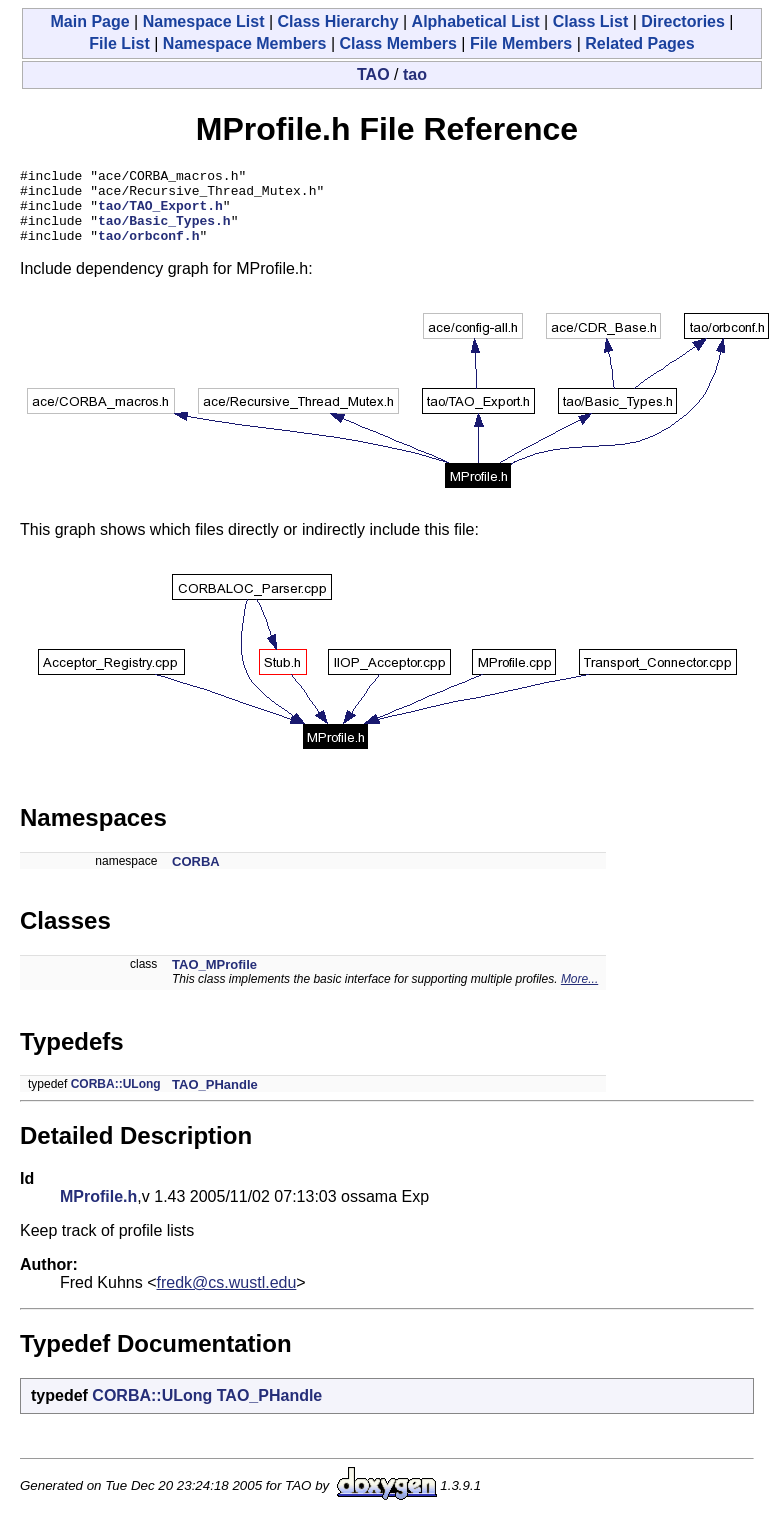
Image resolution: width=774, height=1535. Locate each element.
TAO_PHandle (215, 1099)
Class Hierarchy (338, 21)
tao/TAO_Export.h (160, 214)
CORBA (196, 876)
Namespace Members (245, 43)
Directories (683, 21)
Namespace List (204, 21)
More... (579, 994)
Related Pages (639, 43)
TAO (373, 74)
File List (119, 43)
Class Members (398, 43)
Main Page (89, 21)
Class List (591, 21)
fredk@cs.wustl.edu (227, 1297)
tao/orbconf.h (148, 250)
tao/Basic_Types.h (164, 232)
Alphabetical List (476, 21)
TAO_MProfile (214, 979)
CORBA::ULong (116, 1099)
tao (415, 74)
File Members (521, 43)
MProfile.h (98, 1211)
